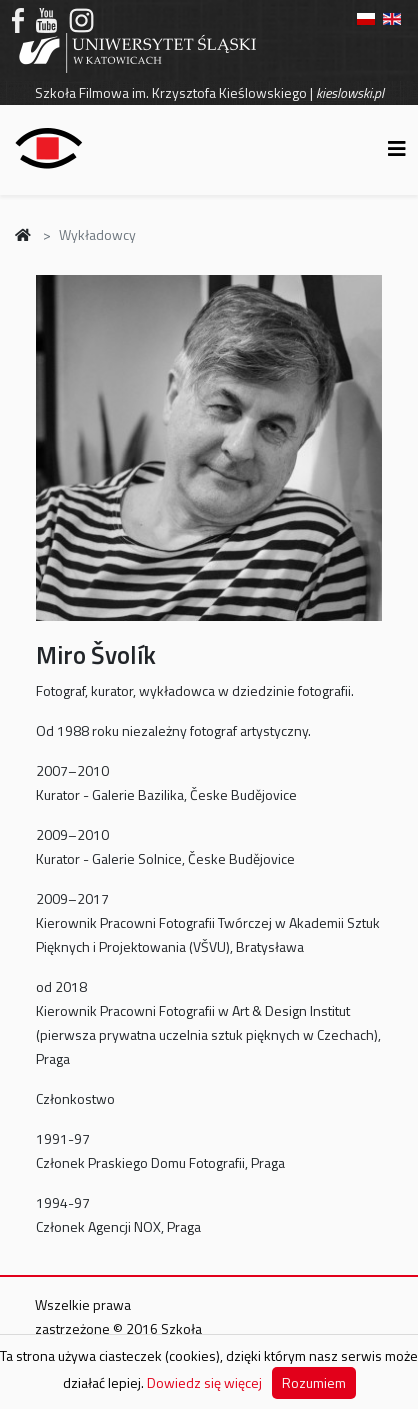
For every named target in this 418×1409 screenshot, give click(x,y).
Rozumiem (314, 1382)
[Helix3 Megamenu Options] (397, 148)
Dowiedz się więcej (204, 1382)
